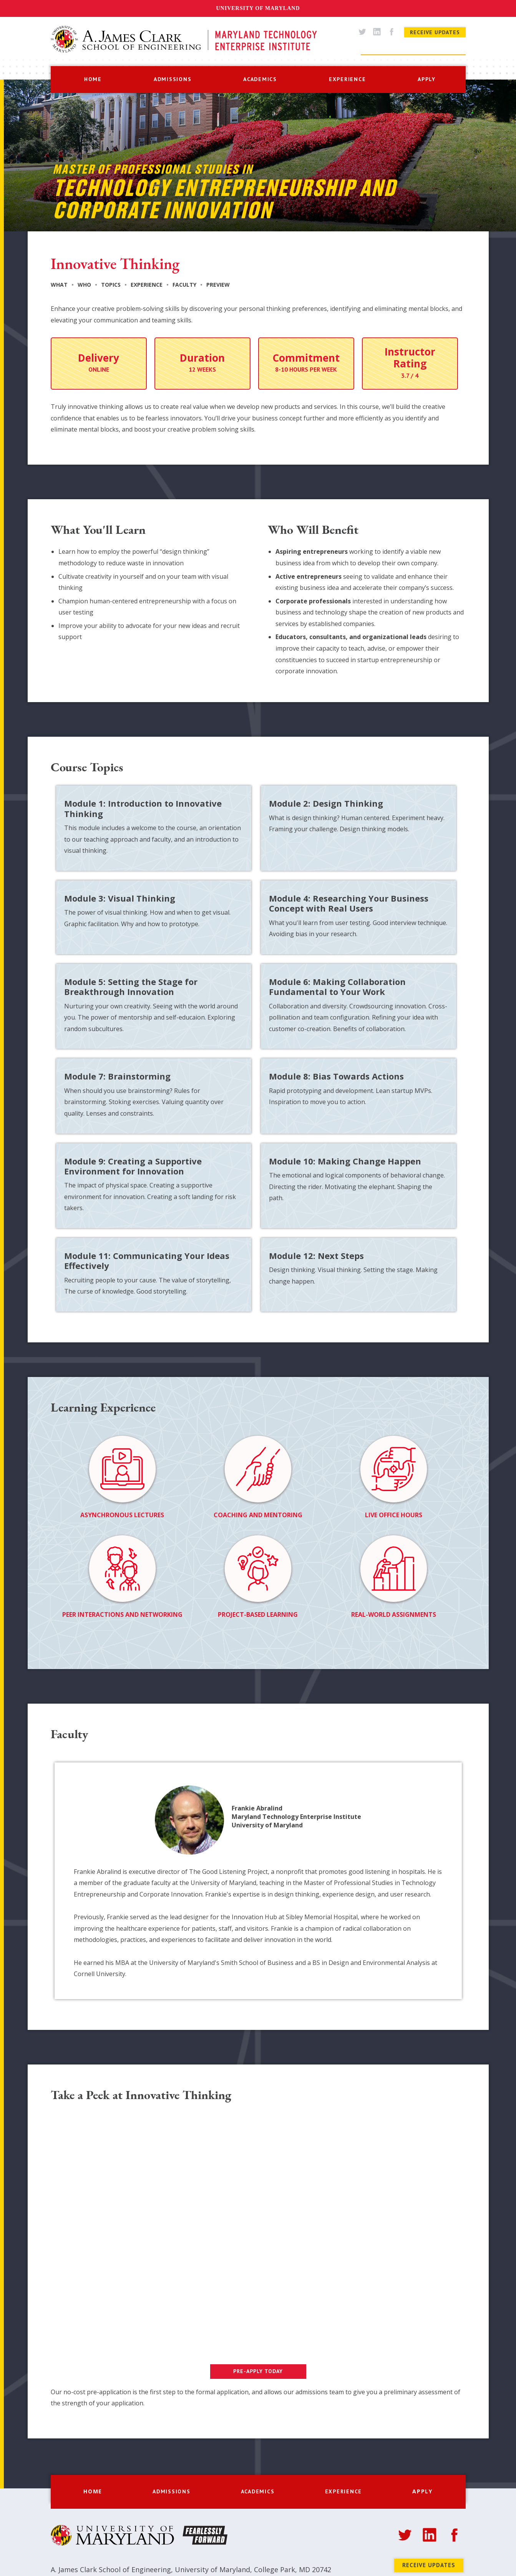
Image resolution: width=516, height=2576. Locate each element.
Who (84, 285)
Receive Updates (435, 32)
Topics (111, 285)
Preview (218, 285)
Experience (147, 285)
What (59, 285)
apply (427, 79)
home (93, 79)
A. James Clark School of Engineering (111, 2569)
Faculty (184, 285)
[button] (173, 79)
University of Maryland (258, 8)
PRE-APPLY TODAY (258, 2371)
